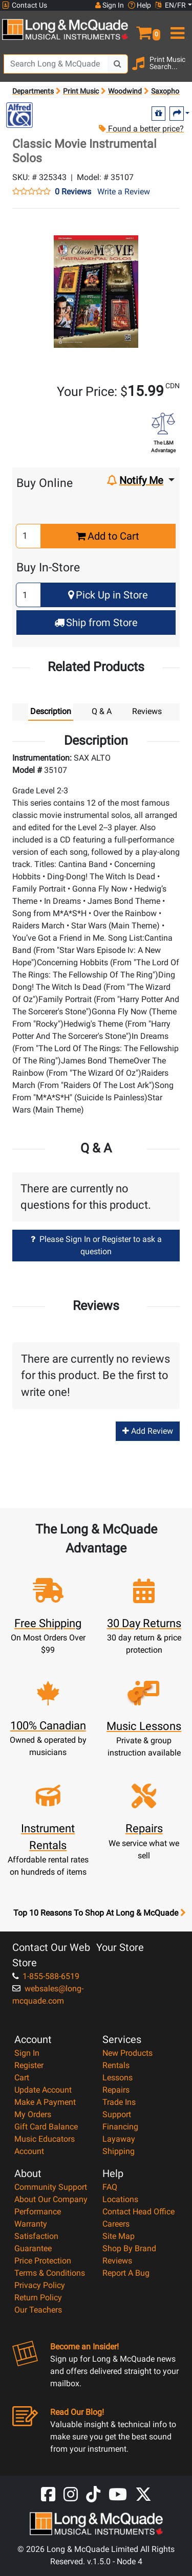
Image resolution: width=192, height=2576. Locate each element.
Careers (116, 2224)
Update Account (43, 2090)
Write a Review (123, 191)
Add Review (147, 1431)
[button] (144, 28)
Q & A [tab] (102, 711)
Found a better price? (141, 129)
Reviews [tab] (147, 711)
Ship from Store (96, 622)
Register (29, 2065)
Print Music (81, 91)
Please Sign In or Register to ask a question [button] (96, 1245)
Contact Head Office (138, 2211)
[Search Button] (118, 64)
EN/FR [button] (170, 5)
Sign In (26, 2053)
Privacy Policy (39, 2285)
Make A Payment (45, 2102)
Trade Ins (119, 2102)
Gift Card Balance (46, 2126)
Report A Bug (126, 2273)
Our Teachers (38, 2310)
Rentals (116, 2065)
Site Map (118, 2236)
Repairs (116, 2090)
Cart (21, 2077)
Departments (33, 91)
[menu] (176, 28)
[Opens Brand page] (19, 115)
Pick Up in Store (108, 595)
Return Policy (38, 2297)
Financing (120, 2126)
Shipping (118, 2151)
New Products (127, 2053)
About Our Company (51, 2199)
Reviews (117, 2261)
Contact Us (24, 5)
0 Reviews (73, 192)
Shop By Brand (129, 2248)
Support (116, 2114)
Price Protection (42, 2261)
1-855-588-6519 (45, 1976)
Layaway (118, 2139)
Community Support (50, 2187)
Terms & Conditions (49, 2273)
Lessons (117, 2077)
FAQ (109, 2187)
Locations (120, 2199)
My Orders (32, 2114)
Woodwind (125, 91)
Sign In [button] (109, 5)
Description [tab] (50, 711)
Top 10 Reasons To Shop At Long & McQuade (99, 1913)
